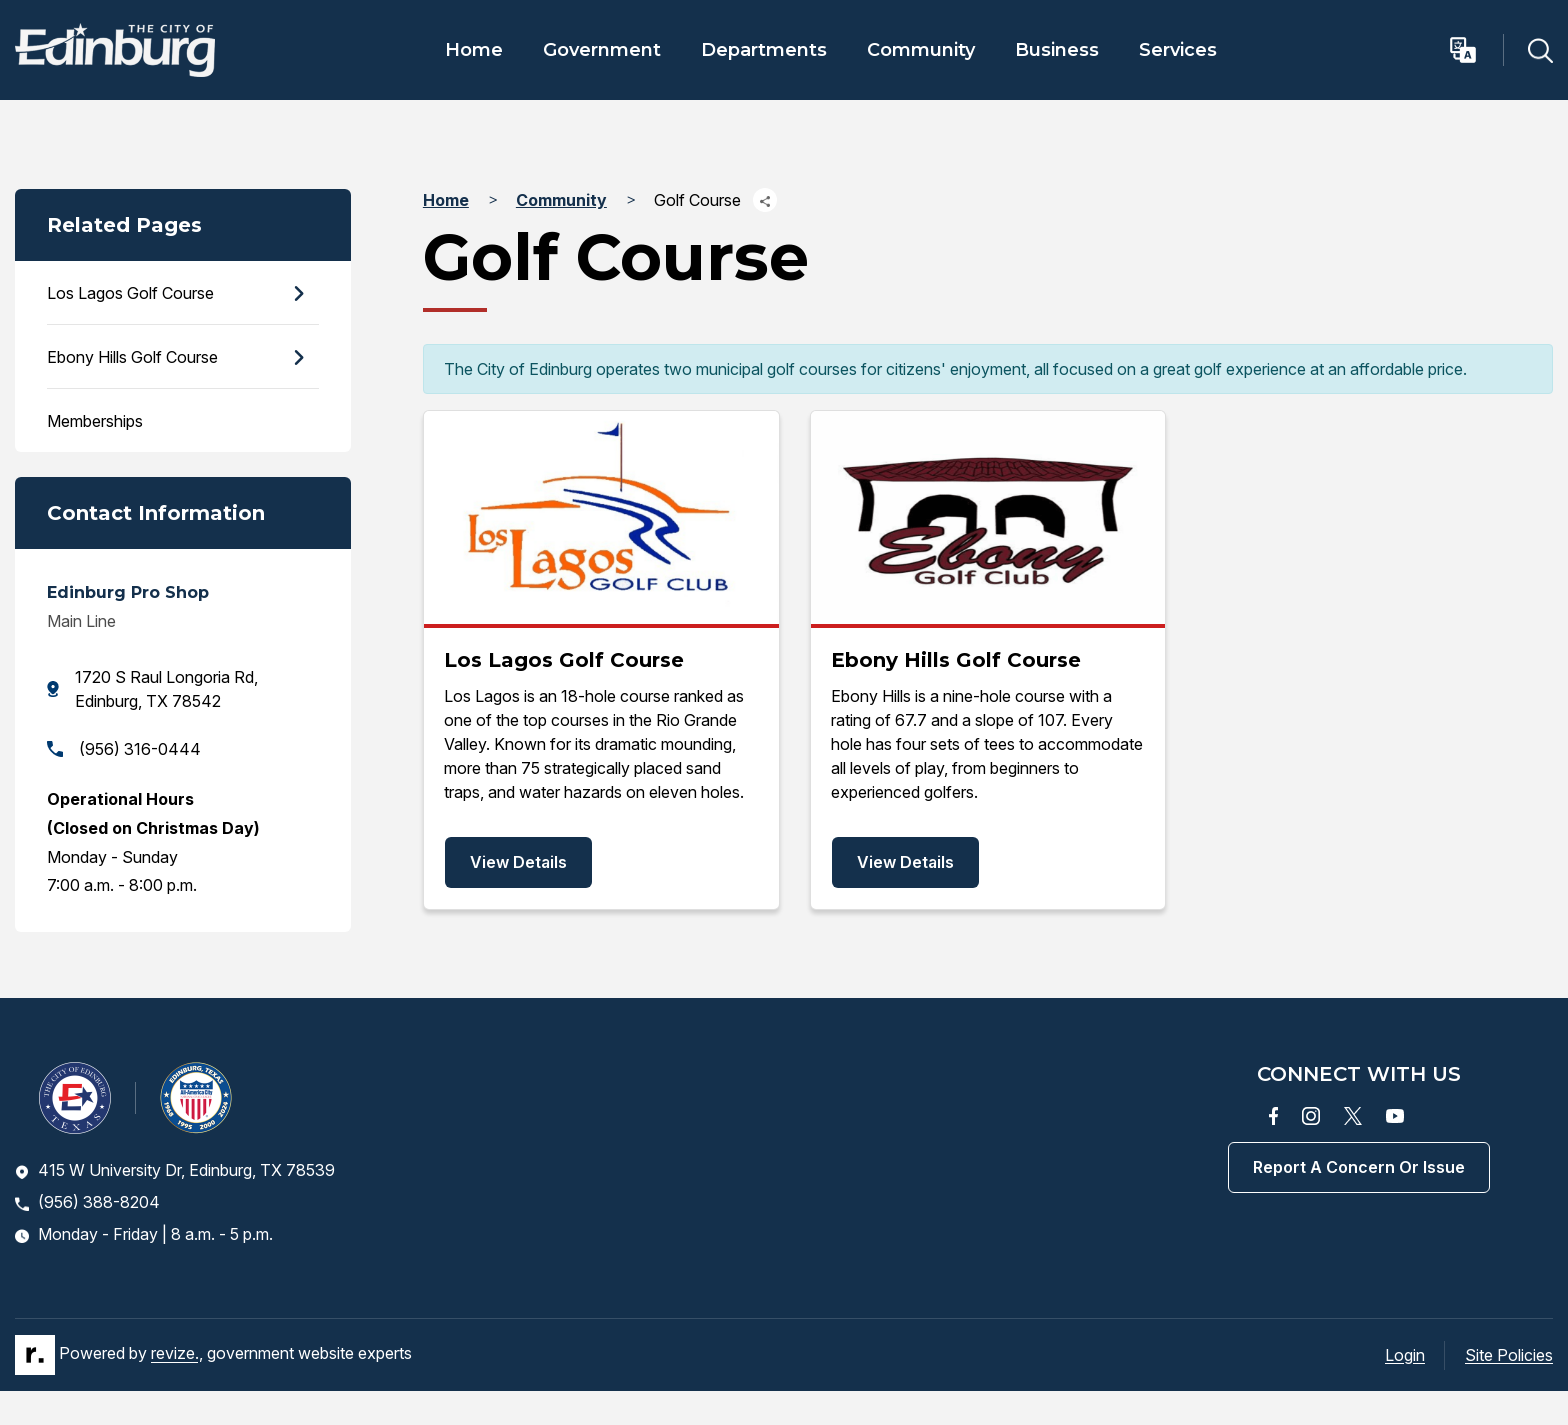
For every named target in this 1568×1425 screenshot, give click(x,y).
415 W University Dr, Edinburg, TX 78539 (175, 1170)
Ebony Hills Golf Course (132, 357)
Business (1057, 50)
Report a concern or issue (1359, 1167)
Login (1405, 1355)
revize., (177, 1354)
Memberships (95, 421)
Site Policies (1509, 1355)
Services (1178, 50)
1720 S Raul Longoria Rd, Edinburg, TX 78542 (152, 689)
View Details (518, 862)
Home (474, 50)
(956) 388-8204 (87, 1202)
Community (921, 50)
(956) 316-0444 (124, 749)
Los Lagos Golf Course (130, 293)
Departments (764, 50)
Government (602, 50)
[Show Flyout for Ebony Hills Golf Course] (298, 357)
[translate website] (1475, 50)
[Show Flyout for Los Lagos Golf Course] (298, 293)
